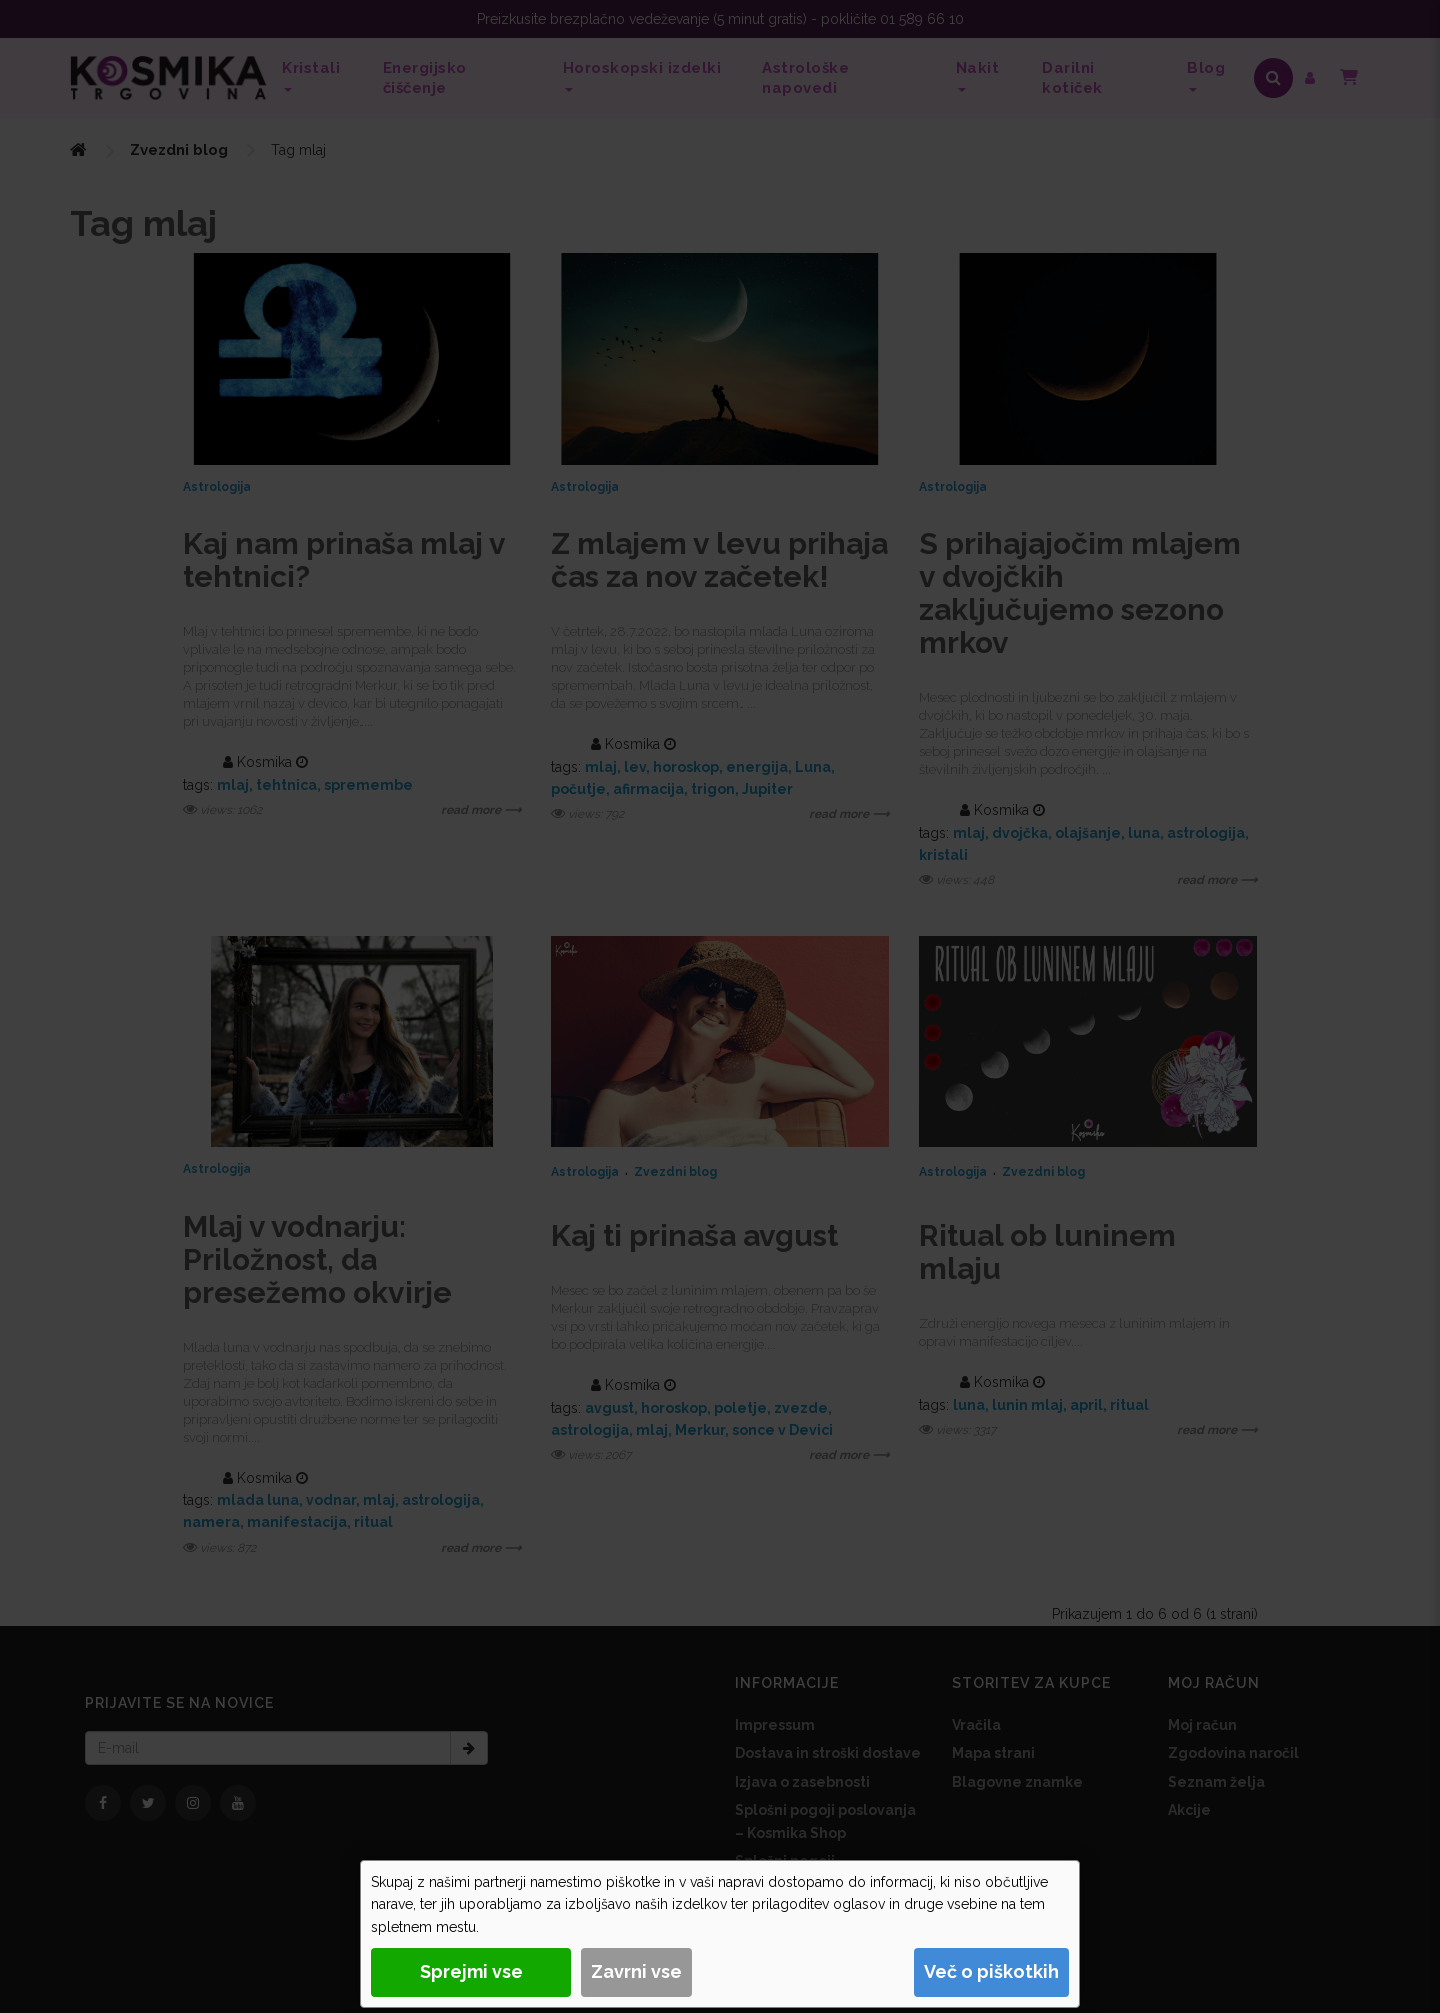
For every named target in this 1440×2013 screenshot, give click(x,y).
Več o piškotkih (991, 1971)
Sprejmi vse (471, 1971)
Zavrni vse (636, 1971)
